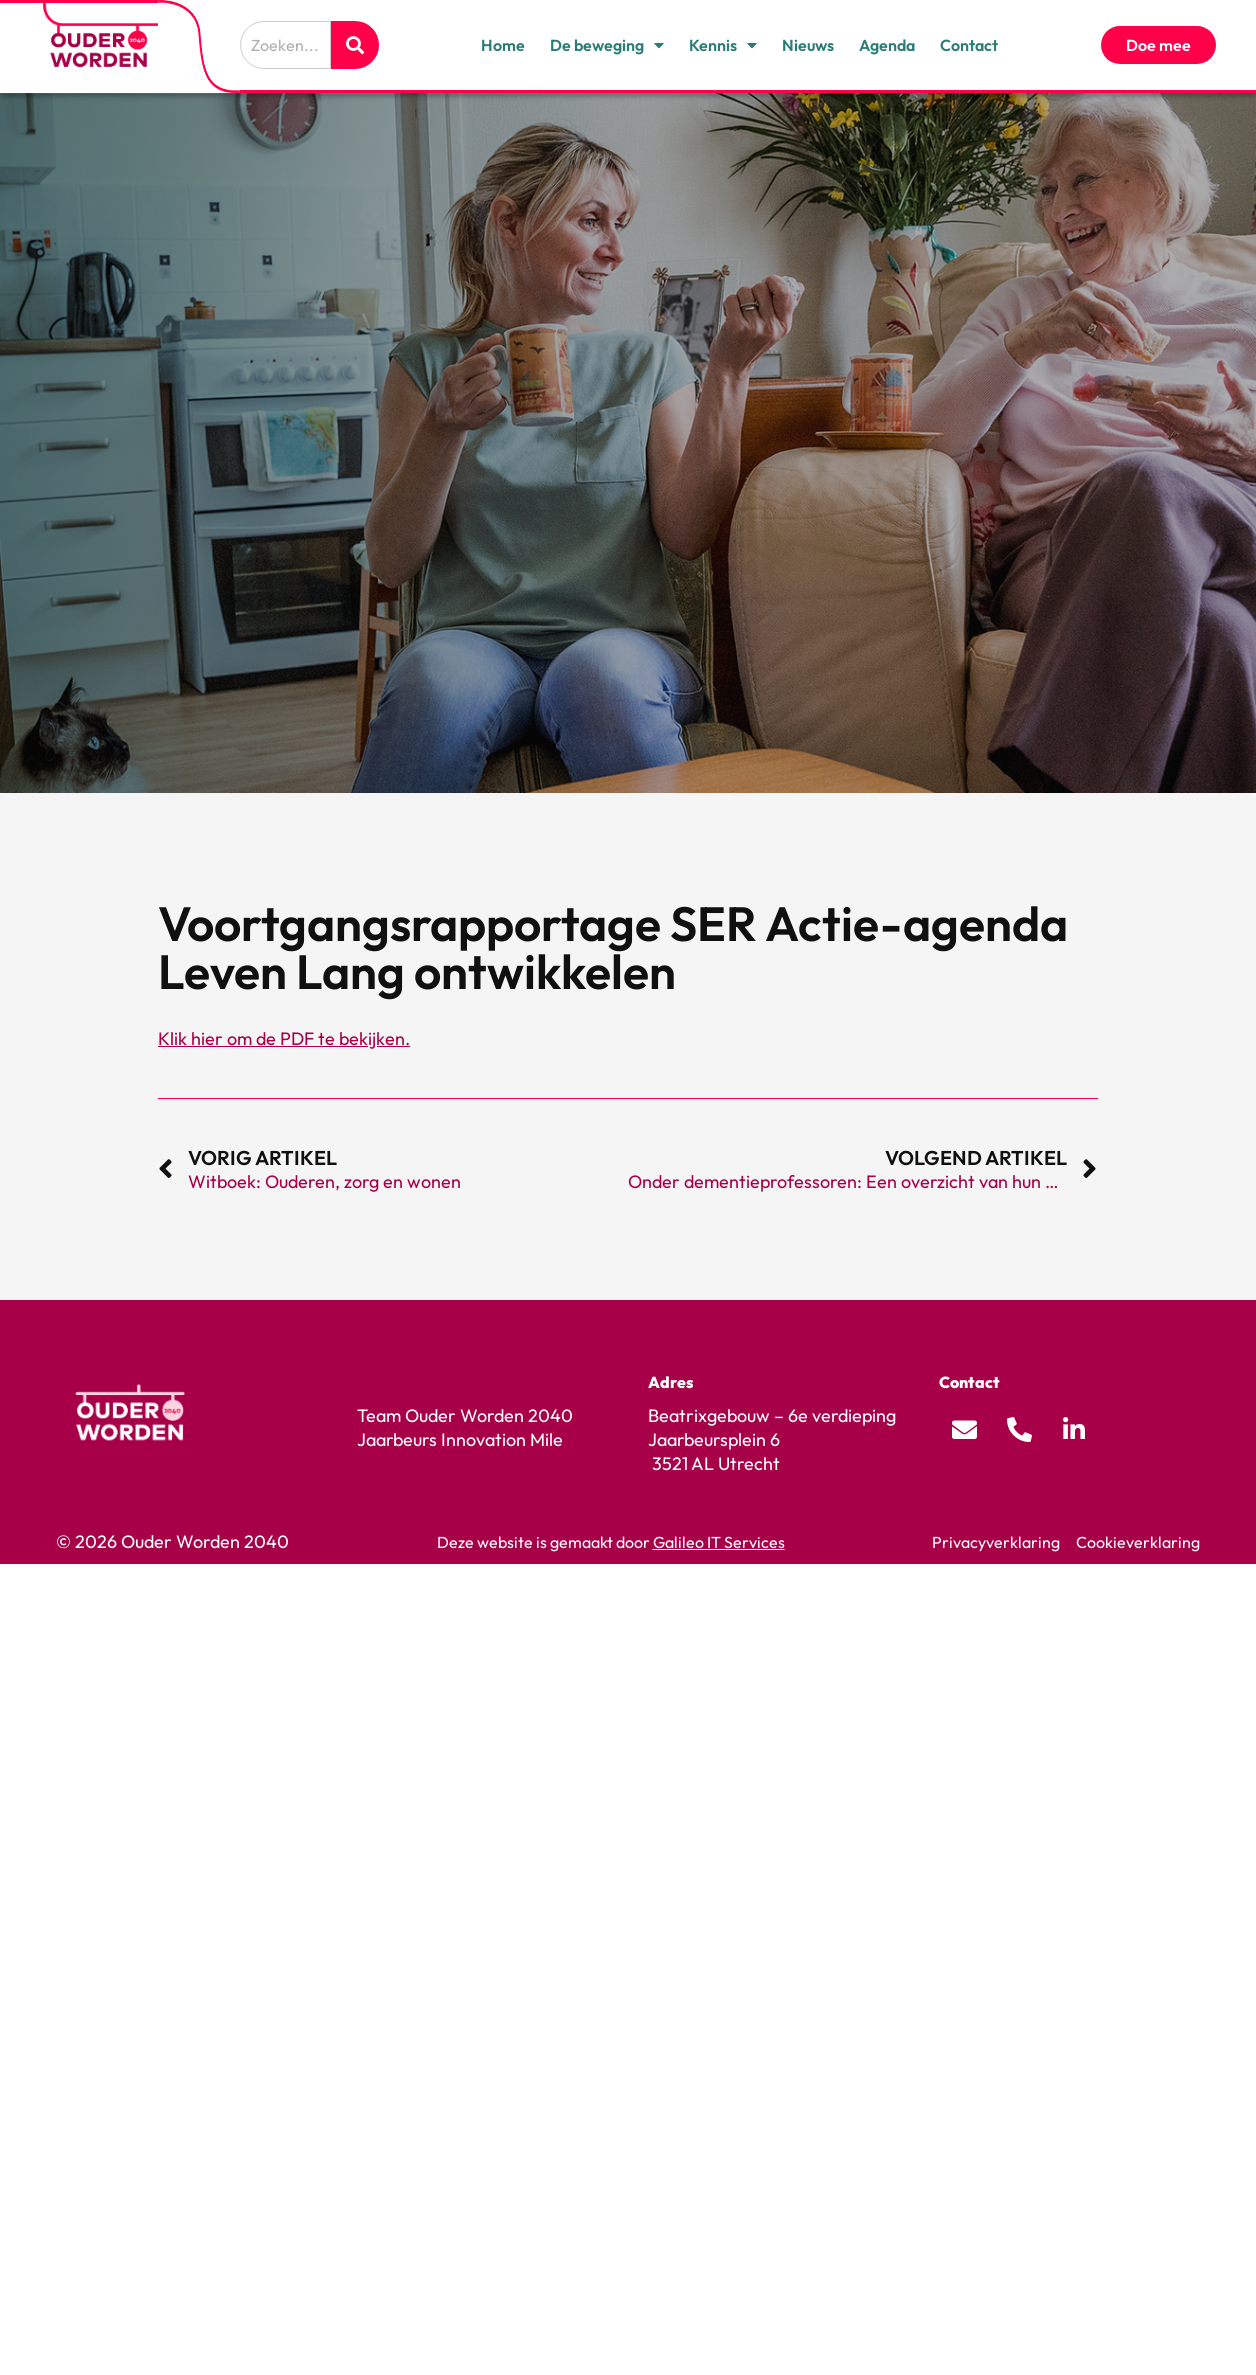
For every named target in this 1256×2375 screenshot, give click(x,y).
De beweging (607, 45)
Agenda (887, 45)
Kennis (723, 45)
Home (503, 45)
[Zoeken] (355, 45)
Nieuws (808, 45)
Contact (969, 45)
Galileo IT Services (719, 1542)
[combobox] (285, 45)
